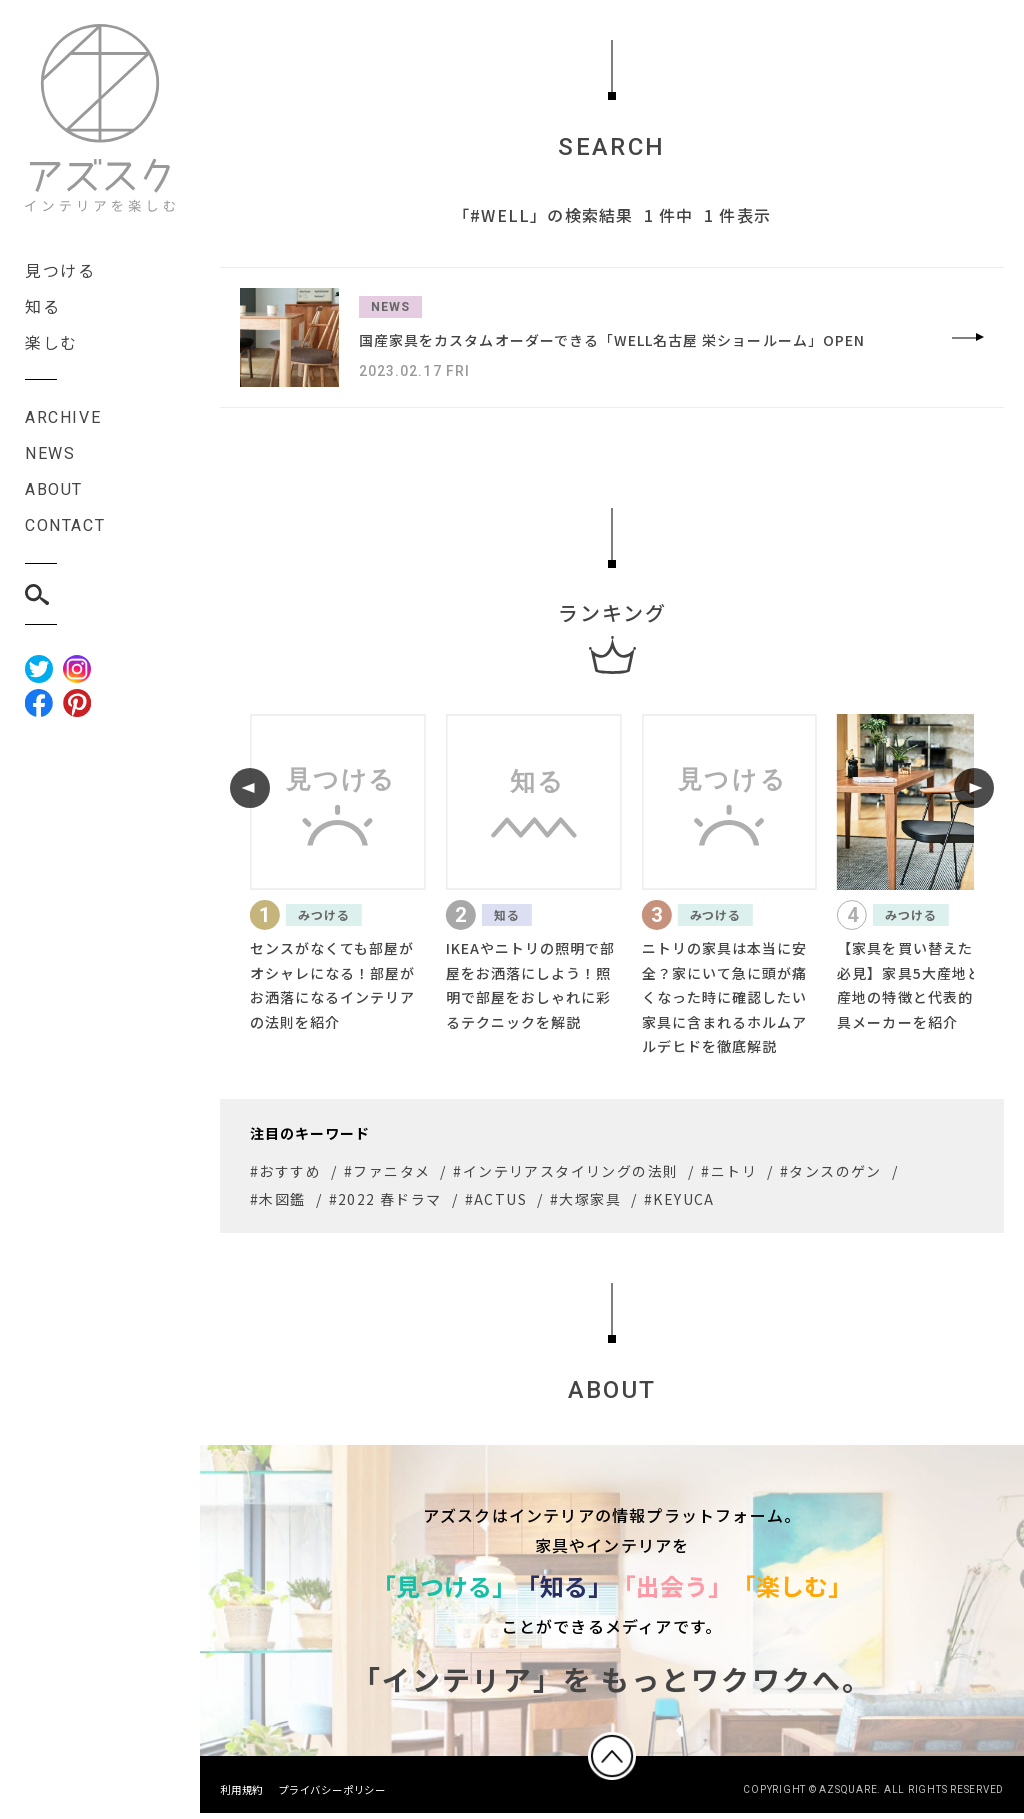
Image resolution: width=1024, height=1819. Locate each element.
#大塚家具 (585, 1199)
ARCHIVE (63, 417)
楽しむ (51, 342)
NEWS (50, 453)
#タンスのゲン (831, 1171)
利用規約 (241, 1795)
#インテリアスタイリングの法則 (565, 1171)
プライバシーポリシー (332, 1795)
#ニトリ (729, 1171)
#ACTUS (496, 1199)
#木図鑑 (278, 1199)
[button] (250, 788)
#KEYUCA (679, 1199)
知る (42, 306)
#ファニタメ (387, 1171)
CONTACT (65, 525)
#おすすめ (285, 1171)
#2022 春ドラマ (385, 1199)
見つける (60, 270)
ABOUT (54, 489)
